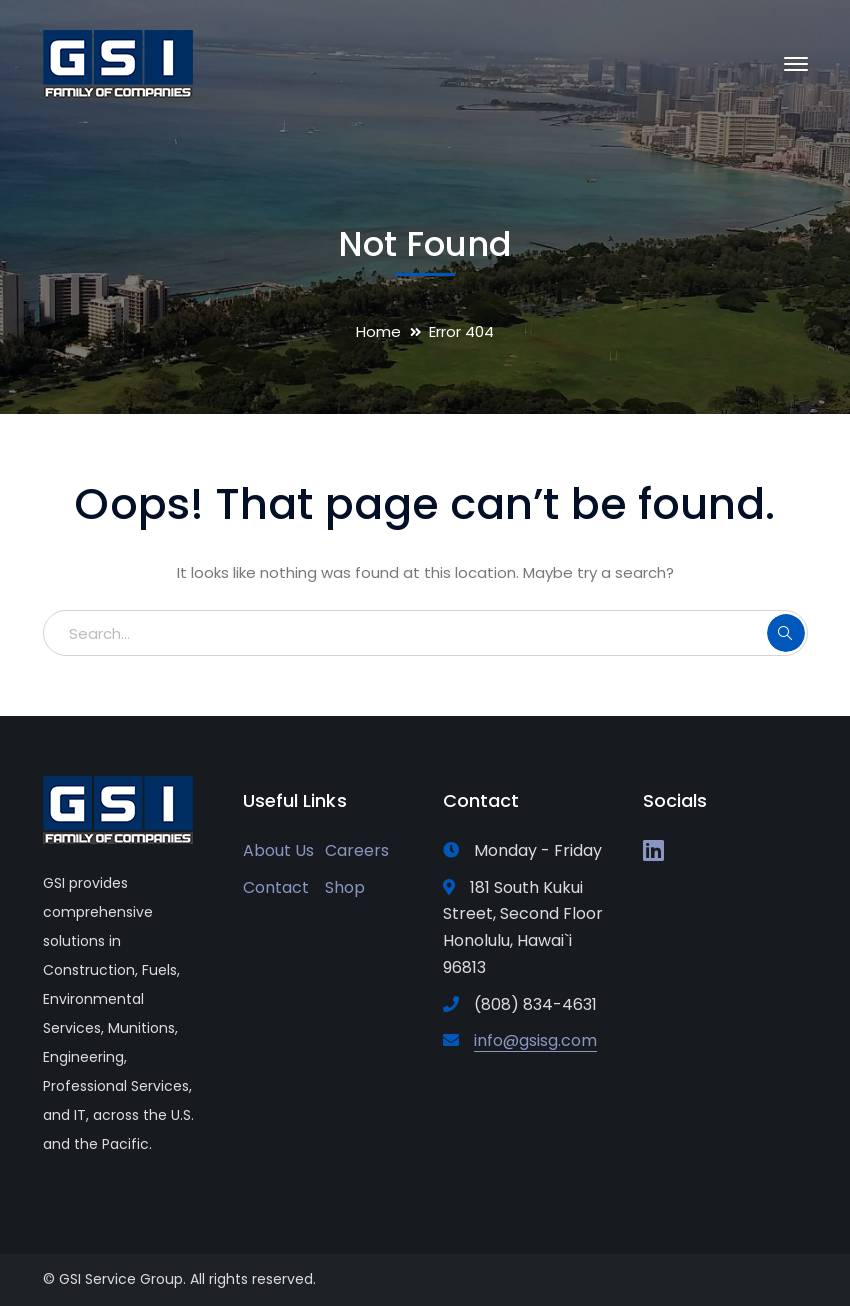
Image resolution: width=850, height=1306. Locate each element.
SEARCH (786, 633)
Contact (276, 887)
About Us (278, 850)
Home (378, 331)
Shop (345, 887)
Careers (357, 850)
